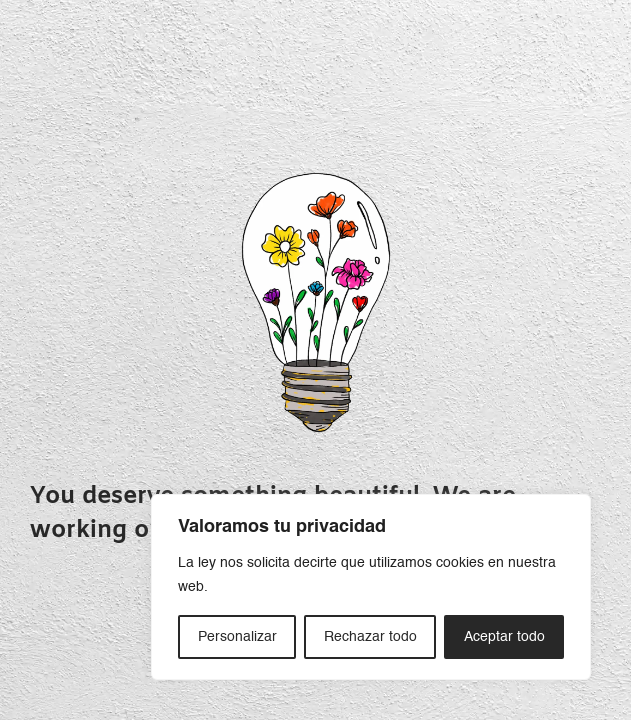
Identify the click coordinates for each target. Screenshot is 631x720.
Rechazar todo (370, 637)
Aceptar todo (504, 637)
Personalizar (237, 637)
